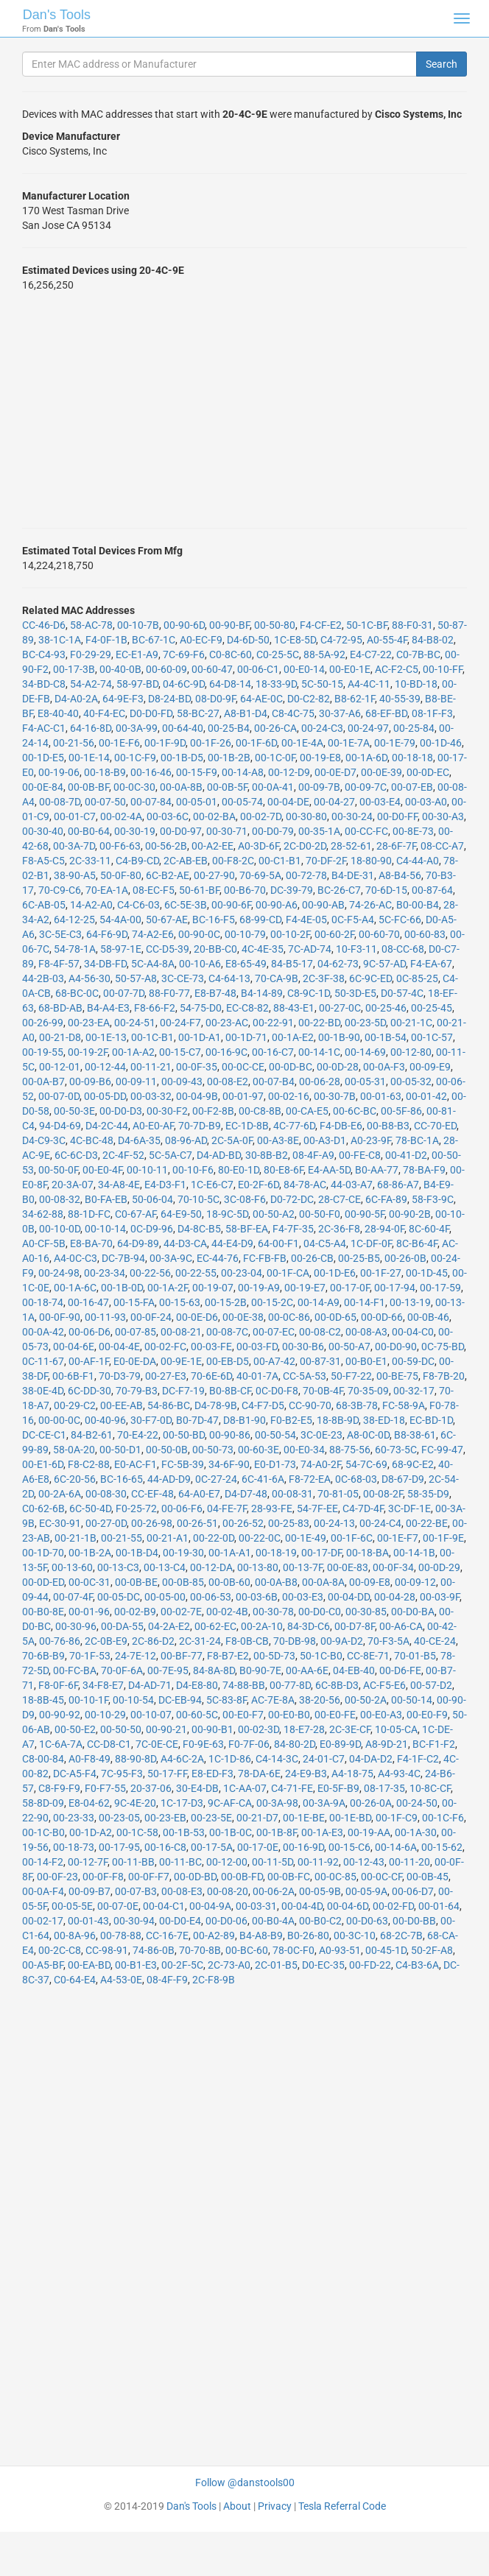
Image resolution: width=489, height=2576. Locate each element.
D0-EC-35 (323, 1965)
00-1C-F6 (443, 1818)
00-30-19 (134, 831)
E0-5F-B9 (338, 1788)
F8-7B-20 (444, 1376)
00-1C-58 (137, 1832)
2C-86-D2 (153, 1641)
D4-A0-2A (76, 699)
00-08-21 (181, 1332)
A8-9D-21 (386, 1744)
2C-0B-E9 (106, 1641)
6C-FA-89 (386, 1199)
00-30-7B (335, 1096)
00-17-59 (440, 1288)
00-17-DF (321, 1553)
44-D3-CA (185, 1243)
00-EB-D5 (227, 1361)
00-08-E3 (182, 1891)
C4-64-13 (229, 978)
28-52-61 (351, 846)
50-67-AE (167, 919)
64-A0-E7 (199, 1494)
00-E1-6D (42, 1464)
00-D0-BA (413, 1611)
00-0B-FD (242, 1876)
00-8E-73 (413, 831)
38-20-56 (319, 1700)
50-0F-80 (120, 875)
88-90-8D (135, 1759)
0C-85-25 (417, 978)
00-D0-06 (226, 1921)
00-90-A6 (277, 905)
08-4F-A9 (313, 1155)
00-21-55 (121, 1538)
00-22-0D (213, 1538)
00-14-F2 (42, 1862)
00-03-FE (211, 1346)
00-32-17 (414, 1391)
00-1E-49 (305, 1538)
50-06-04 (152, 1199)
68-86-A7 (398, 1184)
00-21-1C (411, 1022)
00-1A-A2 (133, 1052)
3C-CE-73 (182, 978)
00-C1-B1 (279, 861)
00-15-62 (441, 1847)
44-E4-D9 (232, 1243)
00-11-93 (105, 1317)
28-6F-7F (396, 846)
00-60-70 (379, 934)
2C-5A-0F (232, 1140)
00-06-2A (274, 1891)
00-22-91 (273, 1022)
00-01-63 (380, 1096)
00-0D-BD (195, 1876)
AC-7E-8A (273, 1700)
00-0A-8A (323, 1582)
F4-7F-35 (293, 1229)
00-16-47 (88, 1302)
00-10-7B (138, 625)
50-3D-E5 (355, 993)
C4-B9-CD (137, 861)
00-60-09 (166, 669)
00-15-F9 (196, 772)
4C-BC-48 (91, 1140)
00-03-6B (257, 1597)
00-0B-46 (428, 1317)
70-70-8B (200, 1950)
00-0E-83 (347, 1567)
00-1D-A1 (199, 1037)
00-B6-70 (245, 890)
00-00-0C (59, 1420)
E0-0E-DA (134, 1361)
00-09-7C (366, 787)
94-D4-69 (60, 1126)
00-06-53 (210, 1597)
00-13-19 (410, 1302)
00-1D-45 (427, 1273)
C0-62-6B (43, 1508)
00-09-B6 (90, 1081)
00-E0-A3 (381, 1715)
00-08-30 (106, 1494)
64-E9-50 (181, 1214)
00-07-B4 (274, 1081)
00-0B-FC (288, 1876)
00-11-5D (272, 1862)
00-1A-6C (75, 1288)
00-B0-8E (43, 1611)
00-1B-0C (230, 1832)
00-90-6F (231, 905)
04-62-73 (338, 964)
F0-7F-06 (249, 1744)
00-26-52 (243, 1523)
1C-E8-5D (295, 640)
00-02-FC (165, 1346)
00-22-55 (196, 1273)
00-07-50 (105, 802)
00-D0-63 (367, 1921)
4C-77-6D (294, 1126)
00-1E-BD (350, 1818)
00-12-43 (363, 1862)
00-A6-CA (401, 1626)
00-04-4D (302, 1906)
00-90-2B (410, 1214)
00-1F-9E (443, 1538)
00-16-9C (226, 1052)
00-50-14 (411, 1700)
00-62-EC (215, 1626)
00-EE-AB (121, 1405)
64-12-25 (74, 919)
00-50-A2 (274, 1214)
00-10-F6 (193, 1170)
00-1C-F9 (135, 757)
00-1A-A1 (229, 1553)
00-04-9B (197, 1096)
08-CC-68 (402, 949)
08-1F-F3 (432, 713)
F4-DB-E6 (341, 1126)
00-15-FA (134, 1302)
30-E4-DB (197, 1788)
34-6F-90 (229, 1464)
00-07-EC (274, 1332)
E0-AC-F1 (135, 1464)
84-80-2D (294, 1744)
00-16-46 (151, 772)
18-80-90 (371, 861)
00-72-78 (306, 875)
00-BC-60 (246, 1950)
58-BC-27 (198, 713)
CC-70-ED (435, 1126)
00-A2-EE (212, 846)
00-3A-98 (277, 1803)
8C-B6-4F (416, 1243)
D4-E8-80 (197, 1685)
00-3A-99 (137, 728)
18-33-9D (276, 684)
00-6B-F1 (73, 1376)
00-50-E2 (75, 1729)
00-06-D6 (89, 1332)
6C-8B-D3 (337, 1685)
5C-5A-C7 (170, 1155)
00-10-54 (133, 1700)
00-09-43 (182, 1081)
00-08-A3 (366, 1332)
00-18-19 (276, 1553)
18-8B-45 (43, 1700)
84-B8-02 (433, 640)
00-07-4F (73, 1597)
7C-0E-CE (157, 1744)
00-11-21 (151, 1067)
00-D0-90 (396, 1346)
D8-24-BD (169, 699)
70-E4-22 (137, 1435)
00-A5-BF (42, 1965)
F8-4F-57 (59, 964)
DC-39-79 (291, 890)
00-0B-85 (183, 1582)
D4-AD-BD (219, 1155)
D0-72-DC (292, 1199)
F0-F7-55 (105, 1788)
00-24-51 (134, 1022)
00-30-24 (352, 816)
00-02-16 (288, 1096)
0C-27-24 (216, 1479)
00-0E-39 (381, 772)
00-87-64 (432, 890)
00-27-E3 (165, 1376)
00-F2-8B (213, 1111)
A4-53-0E (121, 1980)
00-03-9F (440, 1597)
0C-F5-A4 (352, 919)
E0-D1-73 (275, 1464)
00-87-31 (320, 1361)
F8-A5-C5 (43, 861)
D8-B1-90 (244, 1420)
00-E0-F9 (427, 1715)
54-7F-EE (317, 1508)
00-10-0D (59, 1229)
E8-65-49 (246, 964)
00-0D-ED (43, 1582)
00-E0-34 (304, 1449)
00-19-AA (369, 1832)
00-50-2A (366, 1700)
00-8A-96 (75, 1935)
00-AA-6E (307, 1670)
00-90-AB (323, 905)
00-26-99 (42, 1022)
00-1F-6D (256, 743)
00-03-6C (168, 816)
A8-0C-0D (368, 1435)
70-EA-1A (106, 890)
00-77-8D (290, 1685)
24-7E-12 (135, 1656)
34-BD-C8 (44, 684)
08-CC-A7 (442, 846)
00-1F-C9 (397, 1818)
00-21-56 (73, 743)
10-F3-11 (356, 949)
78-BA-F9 (424, 1170)
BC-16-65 (121, 1479)
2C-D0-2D (305, 846)
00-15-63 (179, 1302)
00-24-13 (334, 1523)
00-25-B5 (359, 1258)
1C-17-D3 (182, 1803)
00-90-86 (229, 1435)
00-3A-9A (324, 1803)
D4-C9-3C (44, 1140)
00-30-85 (366, 1611)
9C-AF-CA (230, 1803)
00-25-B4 (229, 728)
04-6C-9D (184, 684)
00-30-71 (226, 831)
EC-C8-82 (247, 1008)
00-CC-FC (366, 831)
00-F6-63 (120, 846)
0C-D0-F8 (277, 1391)
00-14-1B (414, 1553)
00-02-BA (214, 816)
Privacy (275, 2506)
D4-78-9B (215, 1405)
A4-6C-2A (182, 1759)
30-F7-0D (151, 1420)
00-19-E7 (305, 1288)
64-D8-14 (230, 684)
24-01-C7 (324, 1759)
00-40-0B (120, 669)
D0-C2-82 (308, 699)
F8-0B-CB (247, 1641)
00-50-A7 (349, 1346)
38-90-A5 (75, 875)
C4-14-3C (277, 1759)
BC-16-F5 (213, 919)
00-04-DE (288, 802)
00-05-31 (365, 1081)
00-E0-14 (304, 669)
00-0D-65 (335, 1317)
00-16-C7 (273, 1052)
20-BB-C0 (215, 949)
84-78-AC (305, 1184)
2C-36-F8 (339, 1229)
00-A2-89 (214, 1935)
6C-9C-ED (370, 978)
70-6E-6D (211, 1376)
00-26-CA (275, 728)
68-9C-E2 (413, 1464)
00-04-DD (349, 1597)
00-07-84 (151, 802)
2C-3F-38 (324, 978)
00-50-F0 (319, 1214)
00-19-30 (183, 1553)
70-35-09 (368, 1391)
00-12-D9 (289, 772)
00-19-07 (212, 1288)
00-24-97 (368, 728)
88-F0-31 (412, 625)
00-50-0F (58, 1170)
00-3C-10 (355, 1935)
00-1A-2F (167, 1288)
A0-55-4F (387, 640)
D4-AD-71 (150, 1685)
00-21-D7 (257, 1818)
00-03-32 (151, 1096)
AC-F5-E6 (384, 1685)
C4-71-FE (292, 1788)
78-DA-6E (259, 1773)
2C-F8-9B (213, 1980)
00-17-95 (119, 1847)
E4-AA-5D (329, 1170)
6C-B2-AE (167, 875)
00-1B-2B (229, 757)
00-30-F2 (167, 1111)
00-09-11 (136, 1081)
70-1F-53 (89, 1656)
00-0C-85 (335, 1876)
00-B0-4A (273, 1921)
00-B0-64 (89, 831)
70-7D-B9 (199, 1126)
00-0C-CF (381, 1876)
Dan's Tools (57, 14)
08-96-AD (186, 1140)
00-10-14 (105, 1229)
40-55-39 (400, 699)
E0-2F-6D (258, 1184)
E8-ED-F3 (212, 1773)
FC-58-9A (403, 1405)
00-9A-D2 (341, 1641)
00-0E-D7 (335, 772)
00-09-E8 (369, 1582)
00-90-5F (364, 1214)
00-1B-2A (89, 1553)
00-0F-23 (57, 1876)
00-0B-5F (227, 787)
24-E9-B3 (306, 1773)
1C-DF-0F (371, 1243)
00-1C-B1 (152, 1037)
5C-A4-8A (153, 964)
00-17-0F (350, 1288)
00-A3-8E (278, 1140)
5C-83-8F (226, 1700)
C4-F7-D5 (263, 1405)
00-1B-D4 (137, 1553)
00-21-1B (75, 1538)
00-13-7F (303, 1567)
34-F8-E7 (103, 1685)
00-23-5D (365, 1022)
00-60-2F (334, 934)
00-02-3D (258, 1729)
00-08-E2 (227, 1081)
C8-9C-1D (308, 993)
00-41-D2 (406, 1155)
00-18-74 (42, 1302)
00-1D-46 (441, 743)
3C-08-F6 (245, 1199)
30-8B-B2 (266, 1155)
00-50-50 (120, 1729)
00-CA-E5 (307, 1111)
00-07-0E (117, 1906)
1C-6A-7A (60, 1744)
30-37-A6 (340, 713)
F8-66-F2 (154, 1008)
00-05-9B (320, 1891)
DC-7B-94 (123, 1258)
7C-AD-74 (309, 949)
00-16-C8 (165, 1847)
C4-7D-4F (363, 1508)
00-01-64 (439, 1906)
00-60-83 (425, 934)
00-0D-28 (338, 1067)
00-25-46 (386, 1008)
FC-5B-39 (182, 1464)
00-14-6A (396, 1847)
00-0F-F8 (103, 1876)
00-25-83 (288, 1523)
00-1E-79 (394, 743)
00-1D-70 (43, 1553)
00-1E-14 (89, 757)
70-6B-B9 (43, 1656)
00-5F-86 (401, 1111)
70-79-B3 (137, 1391)
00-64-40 (182, 728)
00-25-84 (414, 728)
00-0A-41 (273, 787)
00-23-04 (241, 1273)
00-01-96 (89, 1611)
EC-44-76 (218, 1258)
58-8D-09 (43, 1803)
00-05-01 (196, 802)
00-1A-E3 (322, 1832)
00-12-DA (211, 1567)
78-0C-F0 (293, 1950)
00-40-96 (105, 1420)
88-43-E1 (293, 1008)
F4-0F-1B (106, 640)
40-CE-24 (435, 1641)
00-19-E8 (320, 757)
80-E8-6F (283, 1170)
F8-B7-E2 (228, 1656)
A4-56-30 (89, 978)
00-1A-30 (416, 1832)
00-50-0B (167, 1449)
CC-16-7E (167, 1935)
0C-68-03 (356, 1479)
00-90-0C (199, 934)
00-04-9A (210, 1906)
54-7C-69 (366, 1464)
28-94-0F (384, 1229)
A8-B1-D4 (245, 713)
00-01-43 (88, 1921)
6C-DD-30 (89, 1391)
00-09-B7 (89, 1891)
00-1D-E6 (335, 1273)
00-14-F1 (364, 1302)
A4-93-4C (399, 1773)
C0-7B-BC (418, 654)
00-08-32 (59, 1199)
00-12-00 (226, 1862)
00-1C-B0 (43, 1832)
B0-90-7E (260, 1670)
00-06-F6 (182, 1508)
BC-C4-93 (44, 654)
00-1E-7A (349, 743)
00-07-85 (135, 1332)
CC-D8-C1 (109, 1744)
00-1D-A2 (90, 1832)
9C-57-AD (384, 964)
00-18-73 (73, 1847)
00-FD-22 (370, 1965)
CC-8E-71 (368, 1656)
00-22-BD (319, 1022)
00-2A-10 (262, 1626)
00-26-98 (151, 1523)
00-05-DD (105, 1096)
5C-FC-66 (400, 919)
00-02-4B (227, 1611)
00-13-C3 (118, 1567)
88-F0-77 (169, 993)
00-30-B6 (303, 1346)
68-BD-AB (60, 1008)
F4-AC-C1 (44, 728)
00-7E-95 (168, 1670)
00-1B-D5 (182, 757)
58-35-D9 (428, 1494)
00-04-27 (334, 802)
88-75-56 (349, 1449)
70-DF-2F (326, 861)
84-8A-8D (214, 1670)
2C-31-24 (200, 1641)
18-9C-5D (227, 1214)
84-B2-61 (92, 1435)
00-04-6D (347, 1906)
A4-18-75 (352, 1773)
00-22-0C (260, 1538)
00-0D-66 (382, 1317)
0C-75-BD (442, 1346)
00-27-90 (214, 875)
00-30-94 (134, 1921)
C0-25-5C (277, 654)
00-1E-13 (106, 1037)
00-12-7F (88, 1862)
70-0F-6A (122, 1670)
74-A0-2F (320, 1464)
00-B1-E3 (136, 1965)
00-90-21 (166, 1729)
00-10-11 (147, 1170)
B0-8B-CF (230, 1391)
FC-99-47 (442, 1449)
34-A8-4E (119, 1184)
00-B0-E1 (366, 1361)
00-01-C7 (75, 816)
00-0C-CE (243, 1067)
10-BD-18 (416, 684)
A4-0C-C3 (75, 1258)
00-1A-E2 (293, 1037)
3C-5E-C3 (60, 934)
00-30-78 (273, 1611)
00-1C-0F (275, 757)
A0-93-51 (340, 1950)
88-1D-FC (89, 1214)
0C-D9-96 (151, 1229)
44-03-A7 (352, 1184)
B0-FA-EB (106, 1199)
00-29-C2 (75, 1405)
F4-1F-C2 (418, 1759)
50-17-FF (167, 1773)
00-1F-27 (380, 1273)
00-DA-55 (122, 1626)
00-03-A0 (426, 802)
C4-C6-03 (138, 905)
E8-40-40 (58, 713)
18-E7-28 (304, 1729)
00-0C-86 (289, 1317)
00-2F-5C (182, 1965)
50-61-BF (199, 890)
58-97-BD (137, 684)
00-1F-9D (165, 743)
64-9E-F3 (123, 699)
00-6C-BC (354, 1111)
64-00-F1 (278, 1243)
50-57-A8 (136, 978)
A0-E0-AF (153, 1126)
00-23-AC (226, 1022)
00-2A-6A (59, 1494)
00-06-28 (319, 1081)
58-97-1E (120, 949)
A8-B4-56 (400, 875)
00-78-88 (120, 1935)
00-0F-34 (393, 1567)
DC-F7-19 (183, 1391)
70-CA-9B (276, 978)
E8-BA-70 (91, 1243)
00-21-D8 (60, 1037)
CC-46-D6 (44, 625)
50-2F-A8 (432, 1950)
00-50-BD (184, 1435)
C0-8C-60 (230, 654)
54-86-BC (168, 1405)
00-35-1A (319, 831)
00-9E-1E (181, 1361)
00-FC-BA (74, 1670)
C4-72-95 (341, 640)
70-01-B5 (415, 1656)
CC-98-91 (106, 1950)
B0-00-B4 (417, 905)
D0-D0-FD (151, 713)
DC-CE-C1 (44, 1435)
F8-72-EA (310, 1479)
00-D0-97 (181, 831)
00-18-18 (412, 757)
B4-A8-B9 (261, 1935)
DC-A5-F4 (74, 1773)
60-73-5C (396, 1449)
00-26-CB (312, 1258)
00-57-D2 (431, 1685)
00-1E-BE (304, 1818)
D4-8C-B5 (199, 1229)
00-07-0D (59, 1096)
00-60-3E (258, 1449)
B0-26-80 (308, 1935)
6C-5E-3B (185, 905)
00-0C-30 (134, 787)
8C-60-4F (429, 1229)
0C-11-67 (43, 1361)
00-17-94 (394, 1288)
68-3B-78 (357, 1405)
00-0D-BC (290, 1067)
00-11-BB (133, 1862)
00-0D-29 (439, 1567)
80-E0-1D (238, 1170)
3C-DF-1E (409, 1508)
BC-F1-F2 (433, 1744)
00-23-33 (73, 1818)
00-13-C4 (165, 1567)
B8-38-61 (415, 1435)
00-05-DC (118, 1597)
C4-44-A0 (417, 861)
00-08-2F (383, 1494)
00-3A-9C (170, 1258)
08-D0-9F (215, 699)
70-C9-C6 (59, 890)
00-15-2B (226, 1302)
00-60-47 (212, 669)
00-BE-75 (397, 1376)
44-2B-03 (43, 978)
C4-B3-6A (417, 1965)
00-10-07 (151, 1715)
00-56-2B (166, 846)
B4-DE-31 (352, 875)
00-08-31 (292, 1494)
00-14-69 (365, 1052)
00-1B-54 (386, 1037)
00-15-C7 (180, 1052)
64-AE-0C (261, 699)
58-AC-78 (91, 625)
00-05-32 (411, 1081)
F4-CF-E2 (321, 625)
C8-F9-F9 (59, 1788)
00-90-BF (229, 625)
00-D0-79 (273, 831)
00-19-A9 (259, 1288)
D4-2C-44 (106, 1126)
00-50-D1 (120, 1449)
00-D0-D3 (120, 1111)
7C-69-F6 (184, 654)
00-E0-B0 (289, 1715)
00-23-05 (119, 1818)
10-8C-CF (430, 1788)
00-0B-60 (229, 1582)
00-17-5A (212, 1847)
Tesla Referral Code (342, 2506)
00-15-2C (272, 1302)
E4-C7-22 (371, 654)
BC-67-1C (153, 640)
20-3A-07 (73, 1184)
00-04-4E (119, 1346)
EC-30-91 (60, 1523)
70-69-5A (260, 875)
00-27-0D (106, 1523)
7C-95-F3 (122, 1773)
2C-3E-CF (349, 1729)
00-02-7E (181, 1611)
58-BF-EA (246, 1229)
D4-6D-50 (248, 640)
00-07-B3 (136, 1891)
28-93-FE (271, 1508)
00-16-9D (303, 1847)
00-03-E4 (380, 802)
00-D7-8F (354, 1626)
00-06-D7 (413, 1891)
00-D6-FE (400, 1670)
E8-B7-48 (215, 993)
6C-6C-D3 (76, 1155)
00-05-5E (72, 1906)
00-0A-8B (181, 787)
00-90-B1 (212, 1729)
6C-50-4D (90, 1508)
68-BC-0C (77, 993)
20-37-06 (151, 1788)
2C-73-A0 (229, 1965)
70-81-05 (338, 1494)
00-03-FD (257, 1346)
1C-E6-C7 (212, 1184)
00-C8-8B (260, 1111)
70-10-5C (198, 1199)
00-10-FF (442, 669)
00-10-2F (290, 934)
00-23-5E (211, 1818)
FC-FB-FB (264, 1258)
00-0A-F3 (384, 1067)
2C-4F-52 (123, 1155)
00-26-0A (371, 1803)
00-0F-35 (196, 1067)
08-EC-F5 (154, 890)
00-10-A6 (200, 964)
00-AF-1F (88, 1361)
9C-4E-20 (135, 1803)
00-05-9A (366, 1891)
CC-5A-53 (304, 1376)
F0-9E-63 (203, 1744)
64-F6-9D (106, 934)
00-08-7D (59, 802)
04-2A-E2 (169, 1626)
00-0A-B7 (43, 1081)
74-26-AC (370, 905)
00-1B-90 (339, 1037)
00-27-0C (340, 1008)
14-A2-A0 (91, 905)
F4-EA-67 (431, 964)
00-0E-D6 (197, 1317)
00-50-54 (275, 1435)
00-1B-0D (122, 1288)
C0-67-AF (135, 1214)
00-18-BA (367, 1553)
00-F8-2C (233, 861)
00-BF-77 (182, 1656)
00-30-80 (306, 816)
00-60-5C (197, 1715)
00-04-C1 (164, 1906)
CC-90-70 (310, 1405)
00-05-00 (165, 1597)
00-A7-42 (274, 1361)
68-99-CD (260, 919)
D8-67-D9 (402, 1479)
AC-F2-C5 (396, 669)
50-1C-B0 (321, 1656)
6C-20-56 (75, 1479)
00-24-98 (59, 1273)
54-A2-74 (91, 684)
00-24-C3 (322, 728)
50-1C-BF (366, 625)
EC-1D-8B (247, 1126)
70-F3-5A (388, 1641)
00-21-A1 (168, 1538)
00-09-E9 (430, 1067)
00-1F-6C (352, 1538)
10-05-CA (396, 1729)
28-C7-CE (339, 1199)
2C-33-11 (90, 861)
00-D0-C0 (319, 1611)
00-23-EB (165, 1818)
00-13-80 (257, 1567)
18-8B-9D (338, 1420)
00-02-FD (393, 1906)
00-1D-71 (246, 1037)
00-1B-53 (184, 1832)
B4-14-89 (262, 993)
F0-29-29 (90, 654)
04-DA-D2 (371, 1759)
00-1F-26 (210, 743)
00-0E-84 (42, 787)
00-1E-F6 (119, 743)
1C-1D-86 (229, 1759)
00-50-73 (212, 1449)
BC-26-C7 (339, 890)
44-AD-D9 (169, 1479)
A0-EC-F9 (201, 640)
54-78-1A (75, 949)
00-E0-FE (335, 1715)
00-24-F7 (180, 1022)
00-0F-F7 (148, 1876)
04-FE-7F (227, 1508)
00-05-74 (242, 802)
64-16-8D (90, 728)
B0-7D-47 (197, 1420)
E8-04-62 (89, 1803)
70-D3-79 (120, 1376)
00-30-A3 (443, 816)
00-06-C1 (258, 669)
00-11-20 (409, 1862)
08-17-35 (384, 1788)
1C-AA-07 (245, 1788)
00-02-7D (260, 816)
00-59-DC (413, 1361)
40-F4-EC (104, 713)
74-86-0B (154, 1950)
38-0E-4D (42, 1391)
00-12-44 (105, 1067)
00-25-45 (431, 1008)
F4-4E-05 (306, 919)
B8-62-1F (354, 699)
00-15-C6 (349, 1847)
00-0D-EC (428, 772)
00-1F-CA (288, 1273)
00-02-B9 (135, 1611)
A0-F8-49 (89, 1759)
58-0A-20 (74, 1449)
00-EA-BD (89, 1965)
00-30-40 (42, 831)
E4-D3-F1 (165, 1184)
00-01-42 (426, 1096)
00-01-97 (243, 1096)
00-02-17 (42, 1921)
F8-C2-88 (89, 1464)
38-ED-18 (384, 1420)
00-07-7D (123, 993)
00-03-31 (256, 1906)
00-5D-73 (274, 1656)
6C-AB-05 (44, 905)
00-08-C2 (320, 1332)
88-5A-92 (324, 654)
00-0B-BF (88, 787)
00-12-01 (59, 1067)
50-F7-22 (351, 1376)
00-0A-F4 (43, 1891)
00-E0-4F (102, 1170)
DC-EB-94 (180, 1700)
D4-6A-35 (139, 1140)
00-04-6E (73, 1346)
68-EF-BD (386, 713)
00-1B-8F (276, 1832)
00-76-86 (59, 1641)
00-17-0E (257, 1847)
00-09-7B (319, 787)
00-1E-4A (302, 743)
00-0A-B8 (276, 1582)
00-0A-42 (43, 1332)
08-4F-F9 (167, 1980)
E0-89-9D (340, 1744)
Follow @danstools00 (245, 2482)
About (237, 2506)
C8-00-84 (43, 1759)
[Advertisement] (244, 410)
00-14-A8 (243, 772)
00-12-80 (411, 1052)
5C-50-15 (322, 684)
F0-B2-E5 (291, 1420)
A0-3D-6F (258, 846)
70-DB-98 (294, 1641)
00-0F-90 (59, 1317)
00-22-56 (150, 1273)
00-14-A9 (319, 1302)
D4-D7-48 (246, 1494)
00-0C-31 (89, 1582)
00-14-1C (319, 1052)
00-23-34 (104, 1273)
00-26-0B (405, 1258)
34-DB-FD (105, 964)
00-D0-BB (414, 1921)
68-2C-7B (401, 1935)
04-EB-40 (354, 1670)
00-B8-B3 (388, 1126)
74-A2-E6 (153, 934)
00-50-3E (74, 1111)
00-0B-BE (136, 1582)
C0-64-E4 (75, 1980)
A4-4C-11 (369, 684)
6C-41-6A (263, 1479)
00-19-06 (59, 772)
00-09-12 (415, 1582)
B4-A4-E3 (108, 1008)
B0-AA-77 (376, 1170)
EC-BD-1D (431, 1420)
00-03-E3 (302, 1597)
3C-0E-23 (321, 1435)
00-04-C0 (413, 1332)
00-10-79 (245, 934)
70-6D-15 (386, 890)
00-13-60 (72, 1567)
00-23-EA (89, 1022)
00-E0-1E (349, 669)
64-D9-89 (138, 1243)
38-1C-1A (59, 640)
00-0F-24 (151, 1317)
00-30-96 (75, 1626)
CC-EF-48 (152, 1494)
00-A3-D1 (324, 1140)
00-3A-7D (74, 846)
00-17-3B (74, 669)
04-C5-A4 (324, 1243)
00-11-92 (318, 1862)
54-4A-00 (120, 919)
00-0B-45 (427, 1876)
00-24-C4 (380, 1523)
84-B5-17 (292, 964)
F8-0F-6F (58, 1685)
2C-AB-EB (185, 861)
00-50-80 (274, 625)
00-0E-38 (243, 1317)
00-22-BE (427, 1523)
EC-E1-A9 (137, 654)
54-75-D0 (201, 1008)
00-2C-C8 (59, 1950)
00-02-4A (121, 816)
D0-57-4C (402, 993)
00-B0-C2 (320, 1921)
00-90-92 (59, 1715)
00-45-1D (386, 1950)
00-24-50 (416, 1803)
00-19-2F (88, 1052)
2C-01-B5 (276, 1965)
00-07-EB (412, 787)
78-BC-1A (417, 1140)
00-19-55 (42, 1052)
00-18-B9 (105, 772)
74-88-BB (243, 1685)
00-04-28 (394, 1597)
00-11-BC (180, 1862)
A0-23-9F (371, 1140)
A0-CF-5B (44, 1243)
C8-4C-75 (293, 713)
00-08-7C (227, 1332)
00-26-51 (197, 1523)
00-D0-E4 (180, 1921)
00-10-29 (105, 1715)
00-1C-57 (432, 1037)
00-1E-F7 (397, 1538)
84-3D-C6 (308, 1626)
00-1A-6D (366, 757)
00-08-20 (227, 1891)
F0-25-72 (136, 1508)
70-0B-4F (323, 1391)
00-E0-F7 (243, 1715)
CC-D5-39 (167, 949)
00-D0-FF (397, 816)
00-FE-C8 (360, 1155)
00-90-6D (184, 625)
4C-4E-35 (263, 949)
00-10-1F (88, 1700)
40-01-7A (257, 1376)
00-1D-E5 (43, 757)
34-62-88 (42, 1214)
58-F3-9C (433, 1199)
